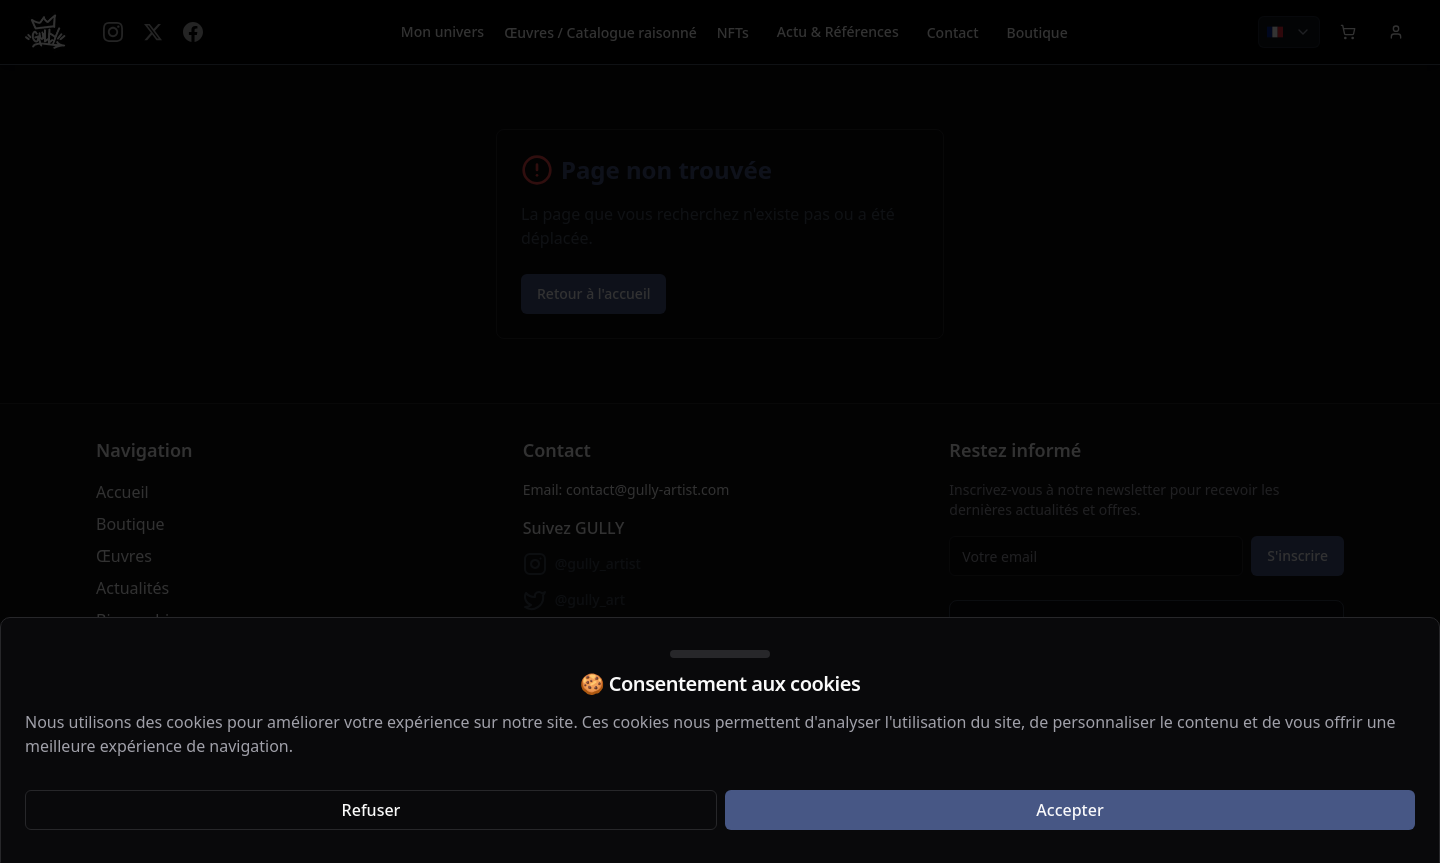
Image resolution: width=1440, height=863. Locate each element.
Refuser (371, 810)
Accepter (1069, 810)
